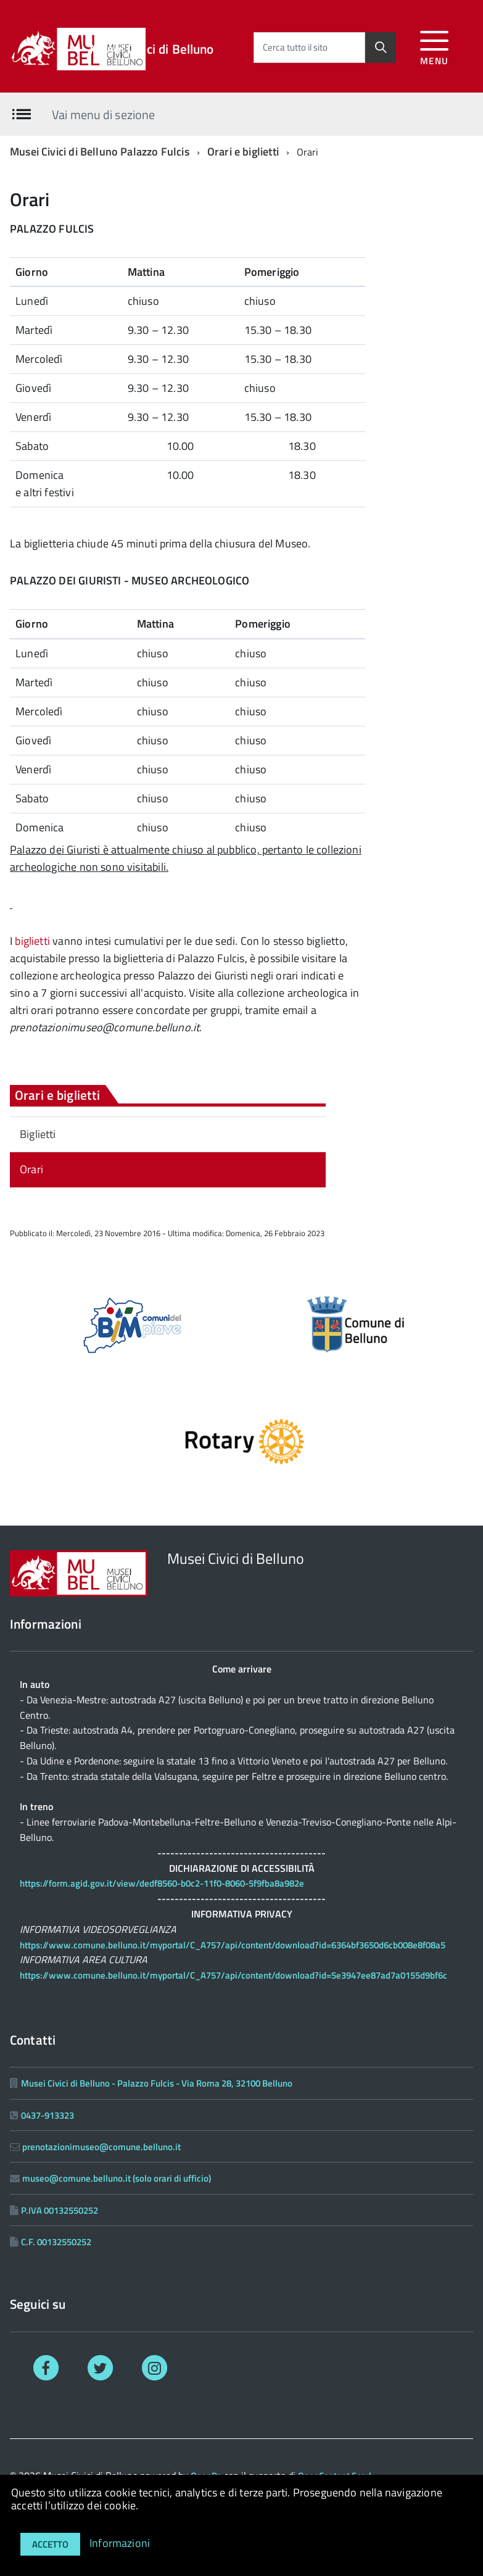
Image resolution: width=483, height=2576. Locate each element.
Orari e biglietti (243, 151)
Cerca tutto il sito (295, 47)
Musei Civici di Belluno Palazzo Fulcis (99, 151)
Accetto (50, 2544)
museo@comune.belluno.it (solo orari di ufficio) (116, 2178)
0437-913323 (47, 2115)
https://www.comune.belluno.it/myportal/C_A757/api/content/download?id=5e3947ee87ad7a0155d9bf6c (233, 1975)
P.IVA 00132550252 (59, 2210)
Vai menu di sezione (103, 114)
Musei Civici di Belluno (151, 49)
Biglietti (38, 1134)
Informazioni (119, 2543)
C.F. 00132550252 (56, 2242)
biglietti (32, 941)
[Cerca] (380, 47)
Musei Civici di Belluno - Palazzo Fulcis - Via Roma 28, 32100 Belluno (156, 2083)
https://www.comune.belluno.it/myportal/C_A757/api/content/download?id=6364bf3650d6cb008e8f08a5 (232, 1945)
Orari (31, 1169)
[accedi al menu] (434, 46)
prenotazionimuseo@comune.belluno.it (101, 2147)
